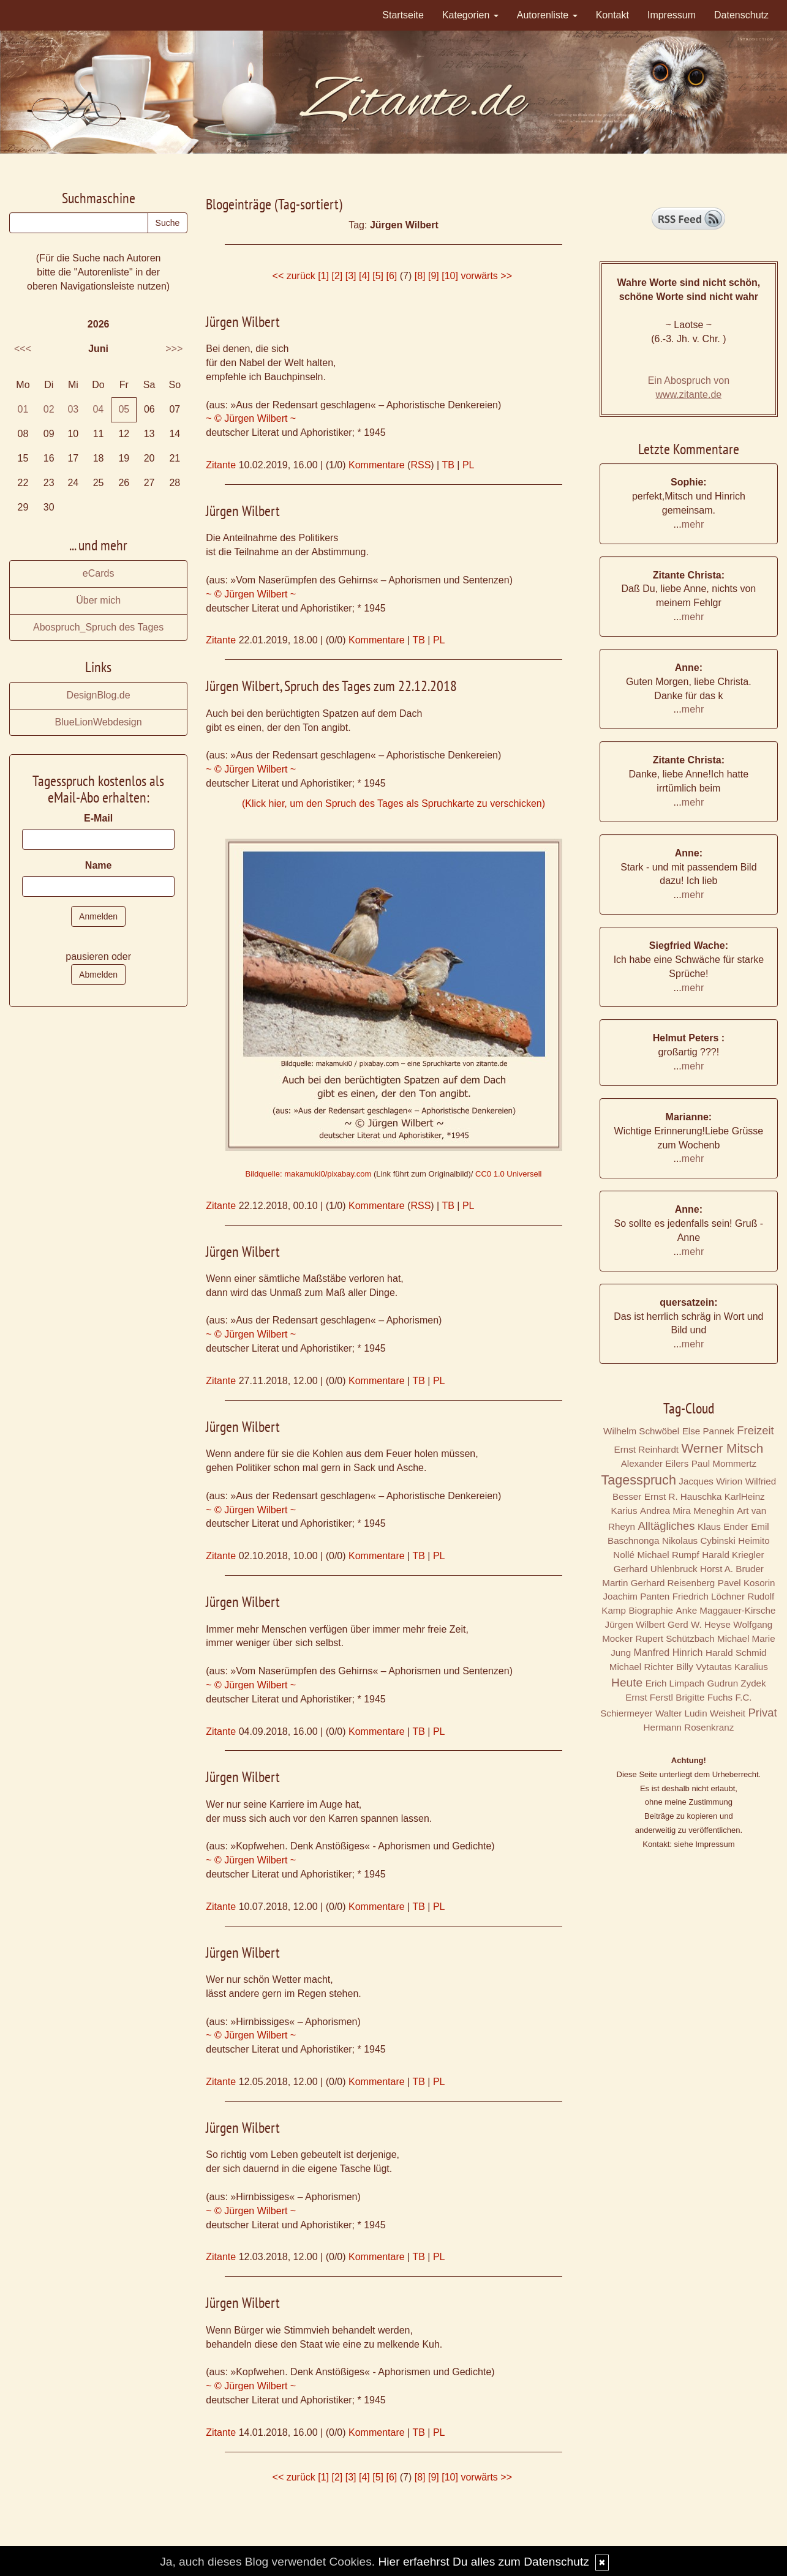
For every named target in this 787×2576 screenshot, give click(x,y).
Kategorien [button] (470, 15)
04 (98, 409)
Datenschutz (741, 15)
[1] (323, 276)
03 (72, 409)
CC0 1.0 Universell (508, 1173)
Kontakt (612, 15)
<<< (22, 348)
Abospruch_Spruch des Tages (98, 627)
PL (468, 465)
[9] (433, 276)
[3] (350, 276)
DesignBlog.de (98, 695)
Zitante (221, 465)
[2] (337, 276)
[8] (420, 276)
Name (98, 865)
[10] (450, 276)
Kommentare (376, 465)
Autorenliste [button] (547, 15)
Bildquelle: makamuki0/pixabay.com (309, 1173)
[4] (364, 276)
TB (448, 465)
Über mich (98, 600)
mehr (693, 524)
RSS (420, 465)
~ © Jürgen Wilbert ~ (251, 418)
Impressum (671, 15)
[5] (377, 276)
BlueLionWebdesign (98, 722)
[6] (391, 276)
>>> (174, 348)
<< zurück (294, 276)
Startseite (403, 15)
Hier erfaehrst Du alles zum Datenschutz (483, 2561)
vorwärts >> (486, 276)
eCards (99, 573)
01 (23, 409)
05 (123, 409)
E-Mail (98, 818)
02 (49, 409)
